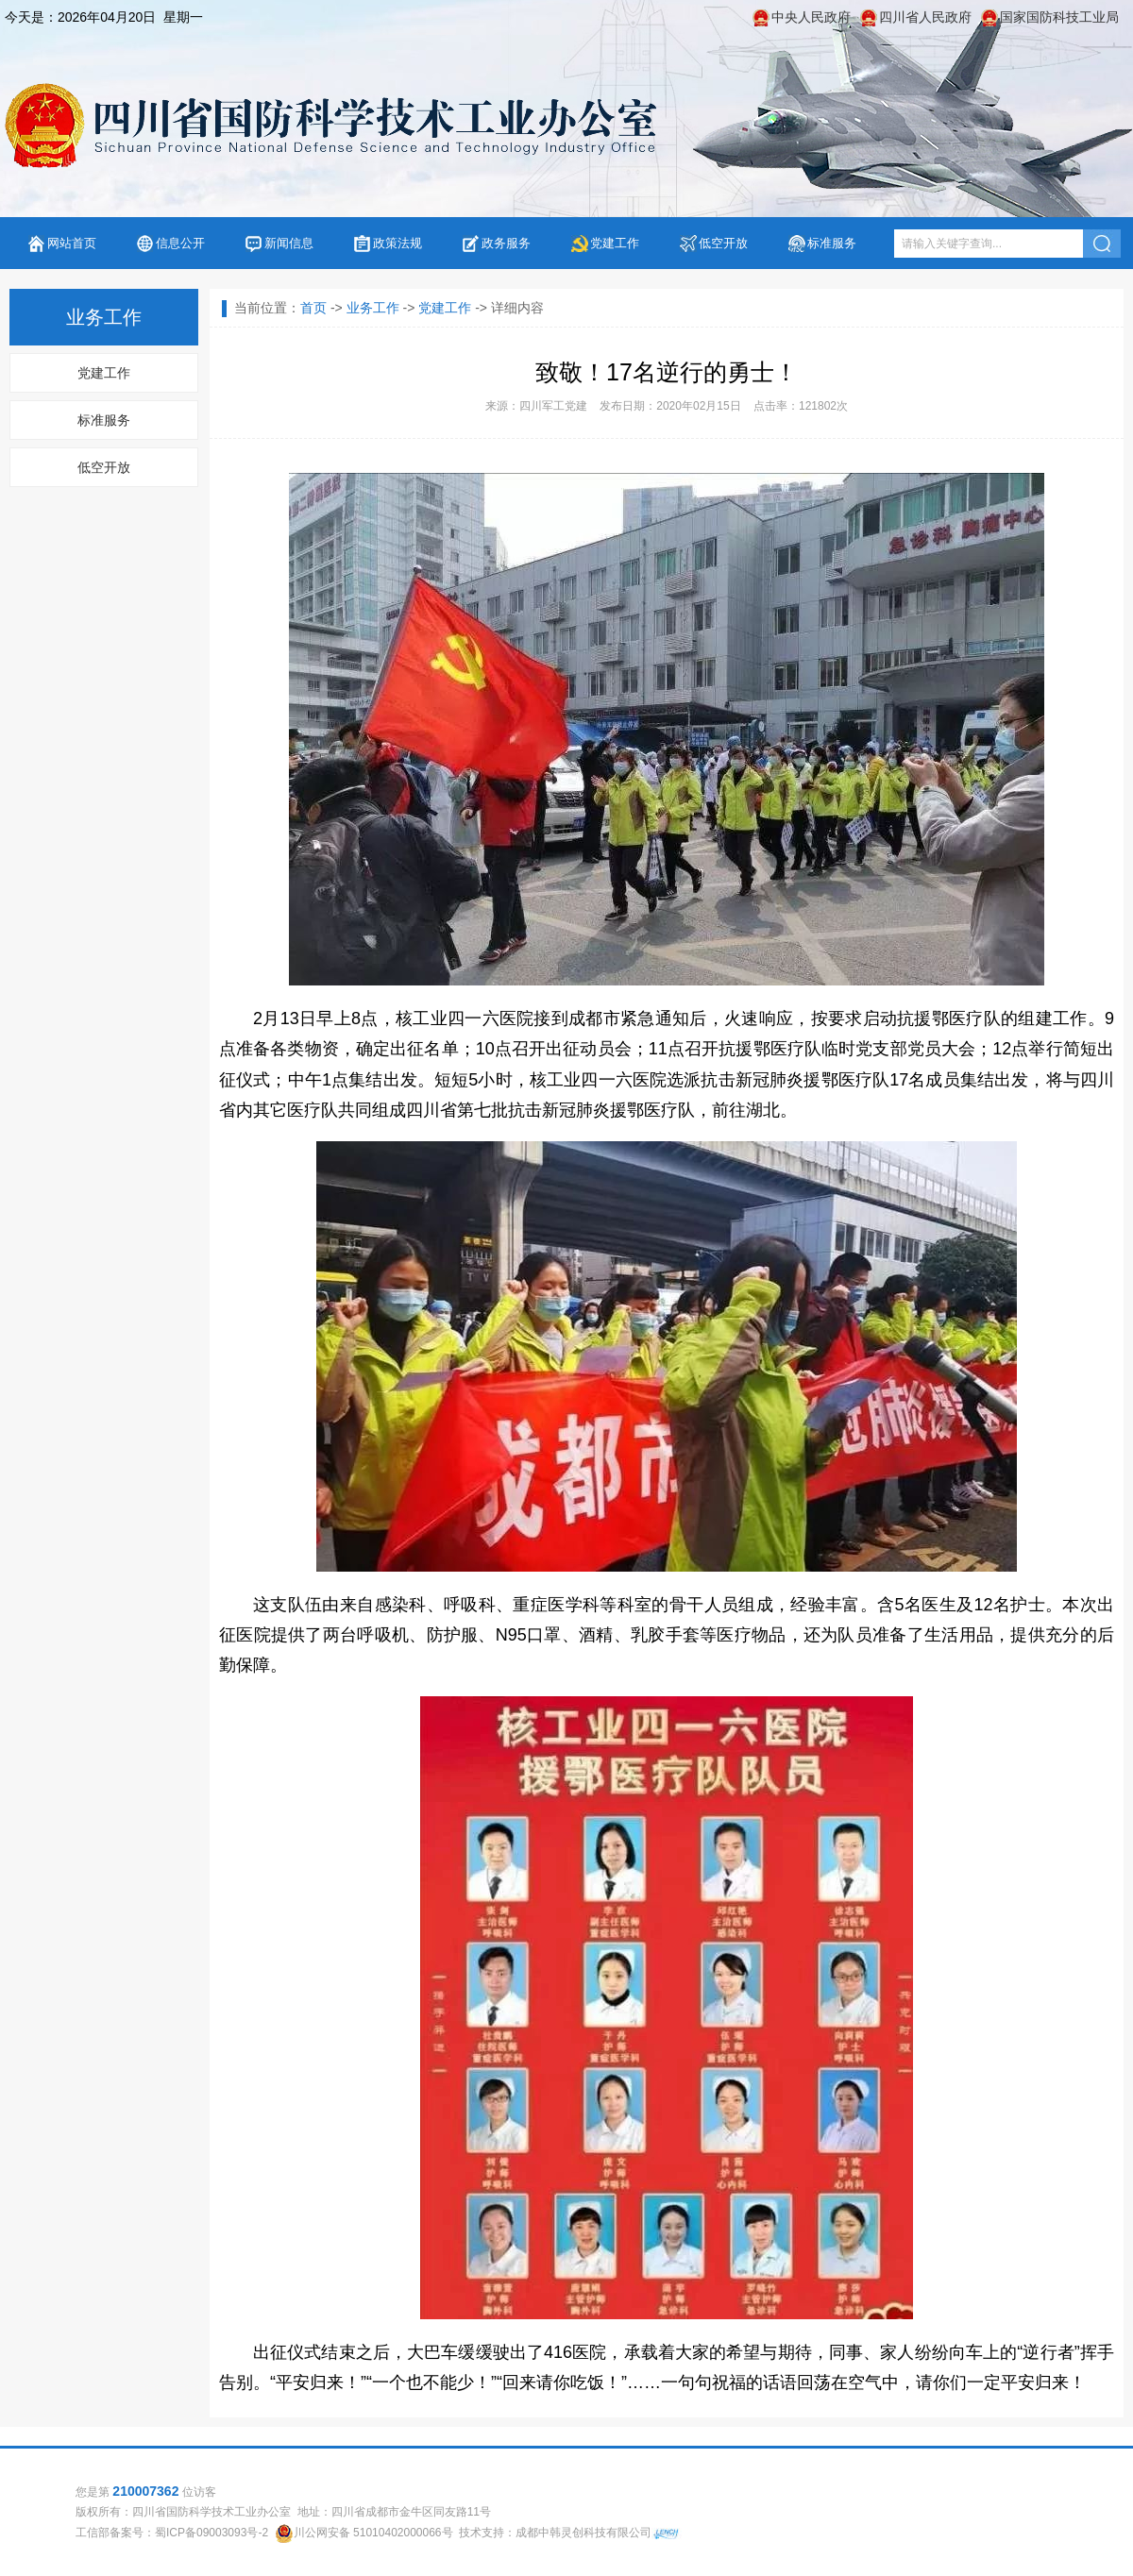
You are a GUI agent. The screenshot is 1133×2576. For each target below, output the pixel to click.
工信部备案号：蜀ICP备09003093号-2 (172, 2532)
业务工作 (373, 307)
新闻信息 (288, 243)
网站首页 (71, 243)
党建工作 (614, 243)
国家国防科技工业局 (1059, 17)
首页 (313, 307)
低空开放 (723, 243)
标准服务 (831, 243)
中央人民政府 (811, 17)
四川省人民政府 (925, 17)
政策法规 (397, 243)
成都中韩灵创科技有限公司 (583, 2532)
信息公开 (180, 243)
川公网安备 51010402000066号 (373, 2532)
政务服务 (506, 243)
